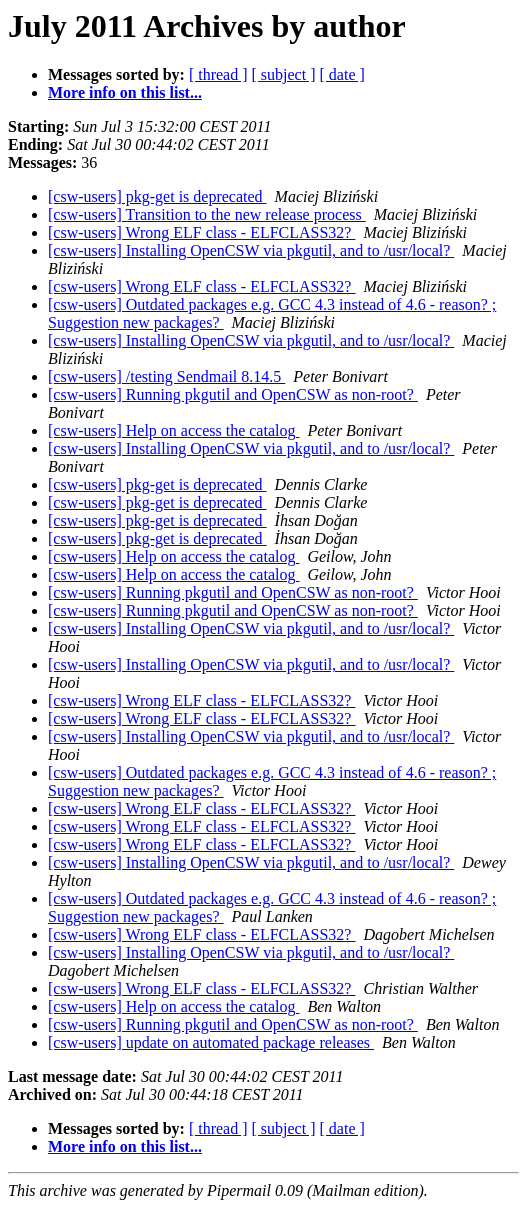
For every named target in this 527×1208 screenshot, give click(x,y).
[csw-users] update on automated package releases (211, 1042)
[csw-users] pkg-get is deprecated (157, 196)
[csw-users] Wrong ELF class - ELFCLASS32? (201, 232)
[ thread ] (218, 74)
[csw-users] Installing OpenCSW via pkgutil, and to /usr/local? (251, 250)
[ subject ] (284, 74)
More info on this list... (125, 92)
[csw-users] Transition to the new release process (207, 214)
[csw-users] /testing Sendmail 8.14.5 (166, 376)
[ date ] (342, 74)
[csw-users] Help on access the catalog (173, 430)
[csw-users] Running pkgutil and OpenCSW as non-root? (233, 394)
